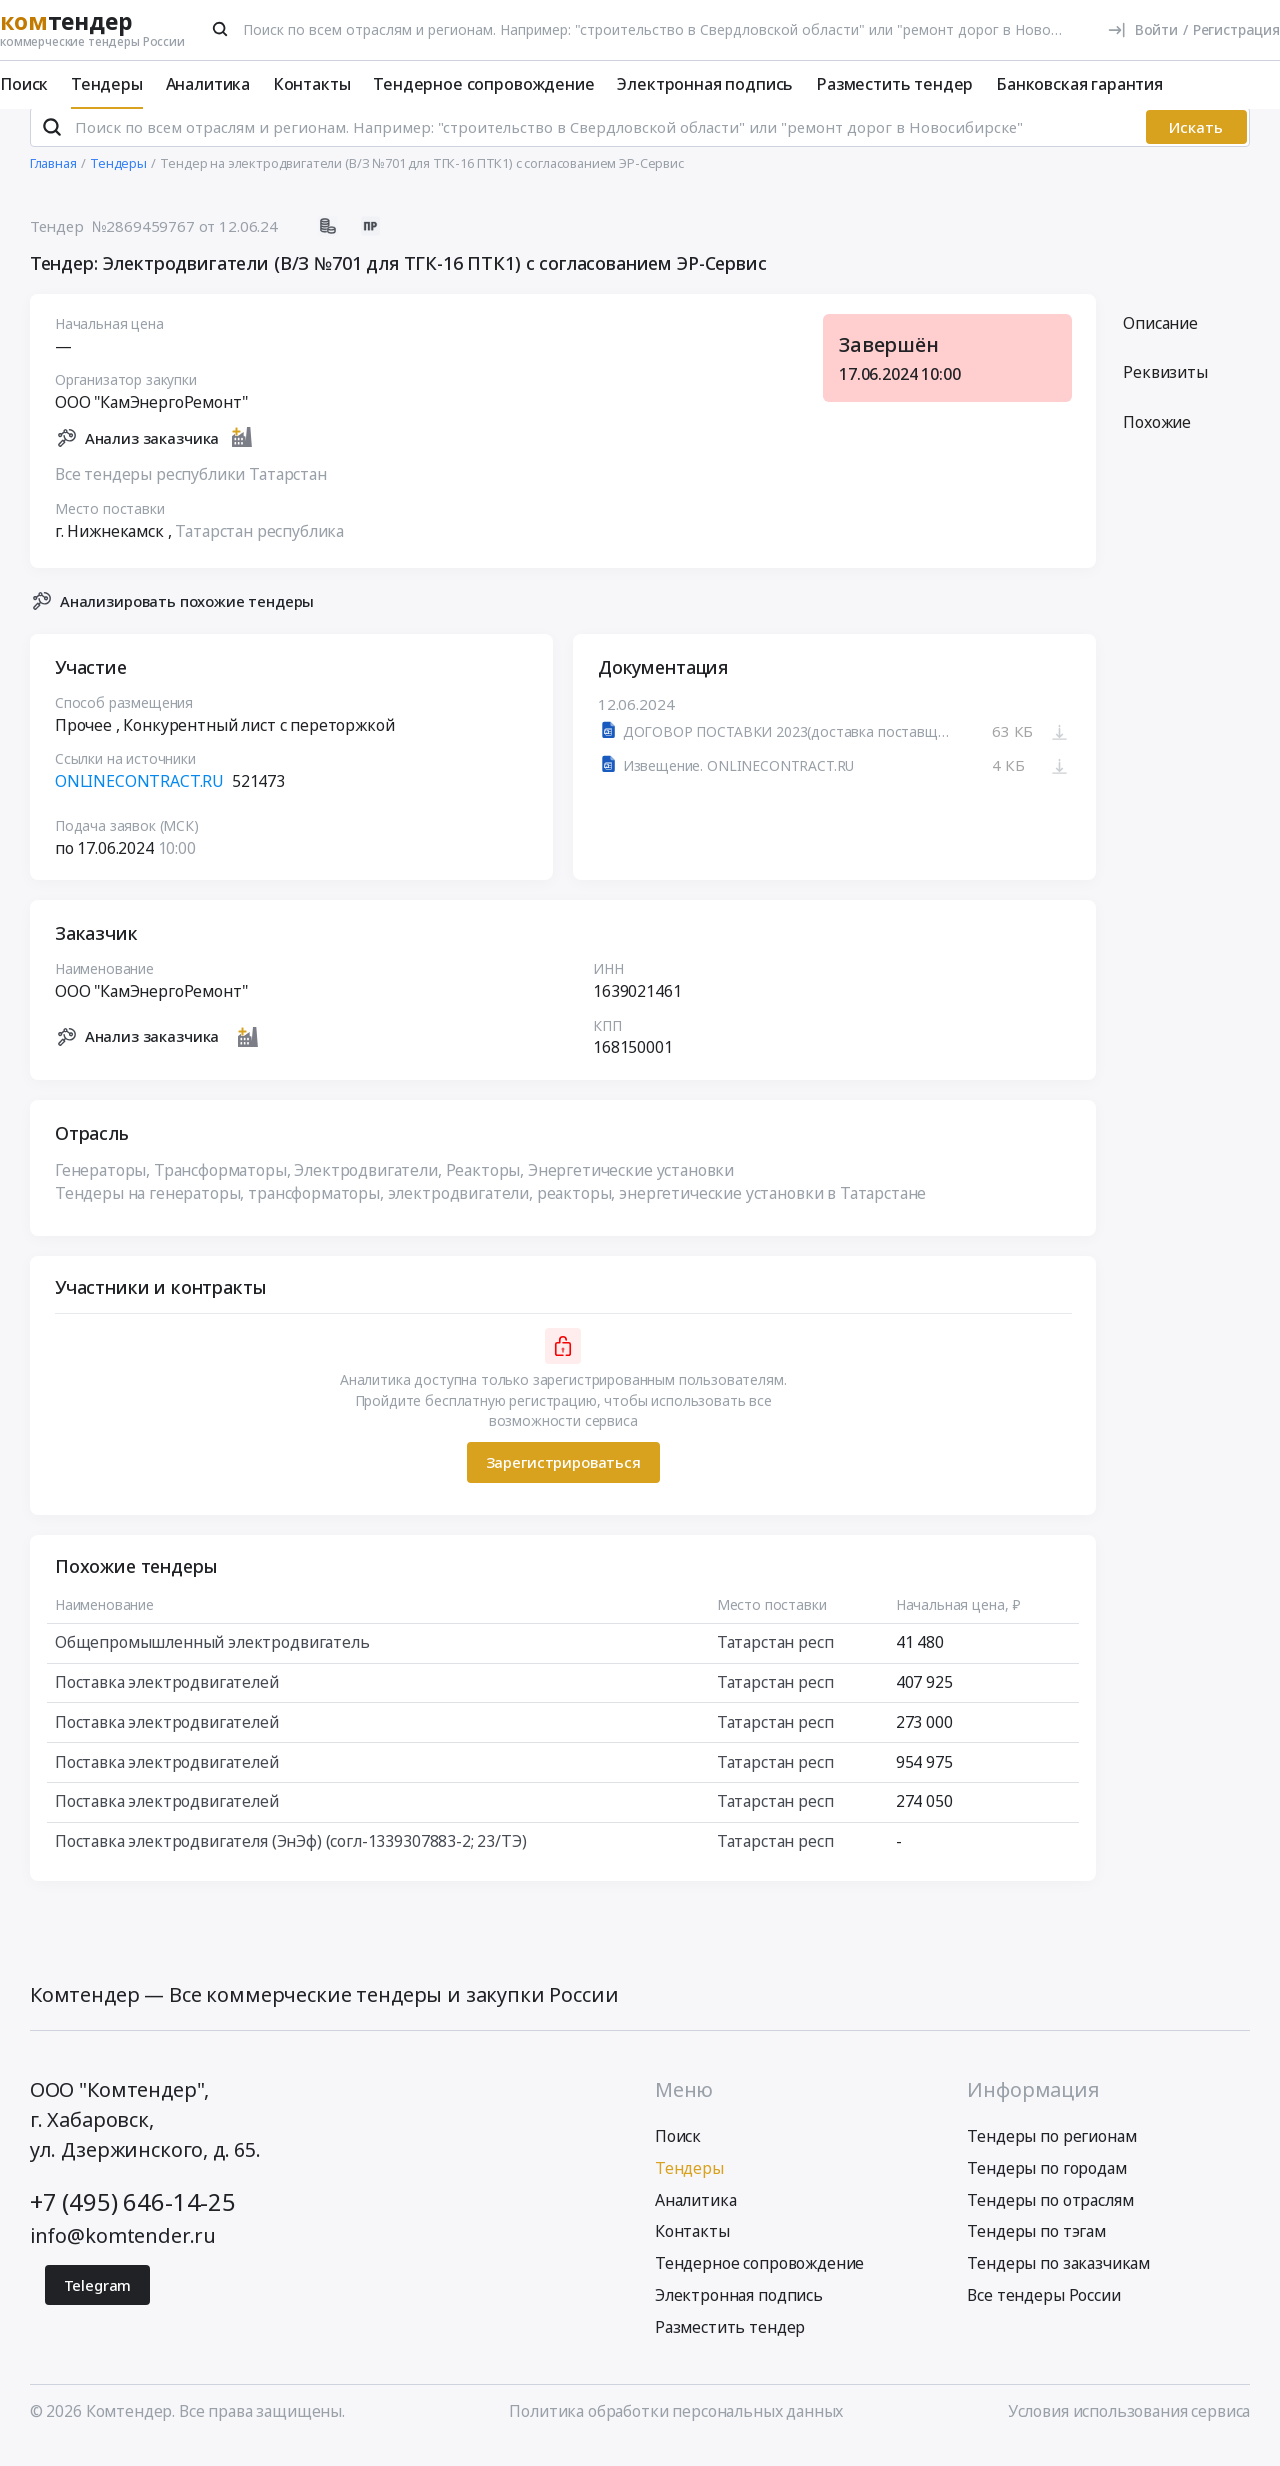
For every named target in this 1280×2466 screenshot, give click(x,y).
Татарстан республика (259, 547)
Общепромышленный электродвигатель (212, 1659)
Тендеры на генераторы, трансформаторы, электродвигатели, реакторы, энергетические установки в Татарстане (490, 1210)
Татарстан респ (774, 1659)
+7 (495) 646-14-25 (133, 2219)
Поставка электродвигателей (167, 1699)
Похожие (1157, 439)
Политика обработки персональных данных (676, 2428)
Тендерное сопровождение (483, 84)
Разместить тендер (894, 84)
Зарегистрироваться (562, 1479)
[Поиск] (221, 29)
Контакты (312, 84)
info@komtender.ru (123, 2251)
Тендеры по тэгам (1036, 2248)
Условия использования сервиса (1129, 2428)
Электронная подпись (705, 84)
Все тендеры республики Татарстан (191, 490)
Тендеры (107, 84)
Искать (1196, 144)
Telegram (98, 2302)
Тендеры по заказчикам (1058, 2280)
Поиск (24, 84)
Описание (1160, 339)
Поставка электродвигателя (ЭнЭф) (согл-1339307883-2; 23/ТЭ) (291, 1857)
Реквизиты (1165, 389)
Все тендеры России (1043, 2312)
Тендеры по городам (1046, 2185)
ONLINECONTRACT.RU (139, 798)
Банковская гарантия (1079, 84)
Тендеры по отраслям (1050, 2216)
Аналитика (208, 84)
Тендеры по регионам (1051, 2153)
